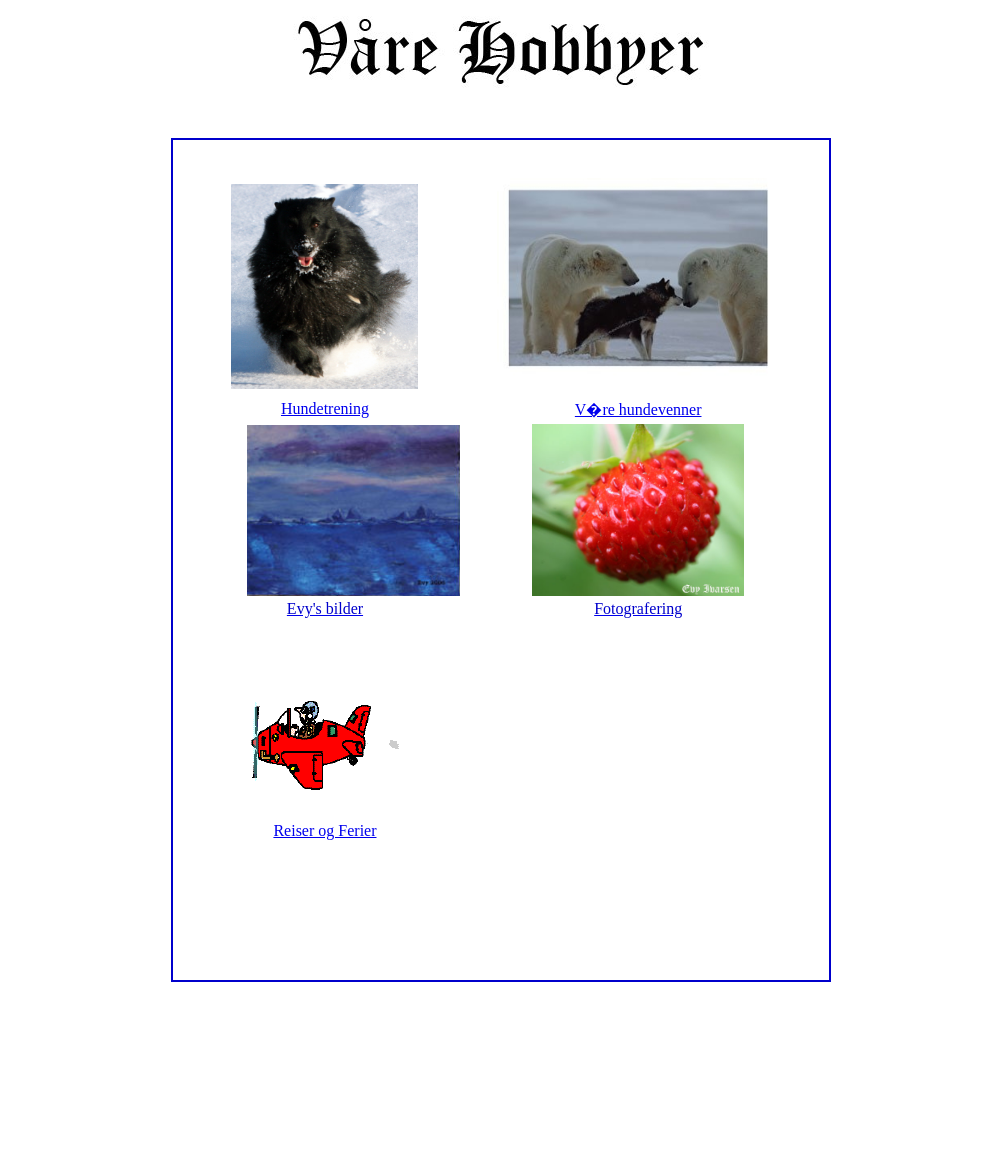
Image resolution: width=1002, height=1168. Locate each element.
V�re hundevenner (638, 409)
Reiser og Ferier (324, 830)
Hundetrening (325, 408)
